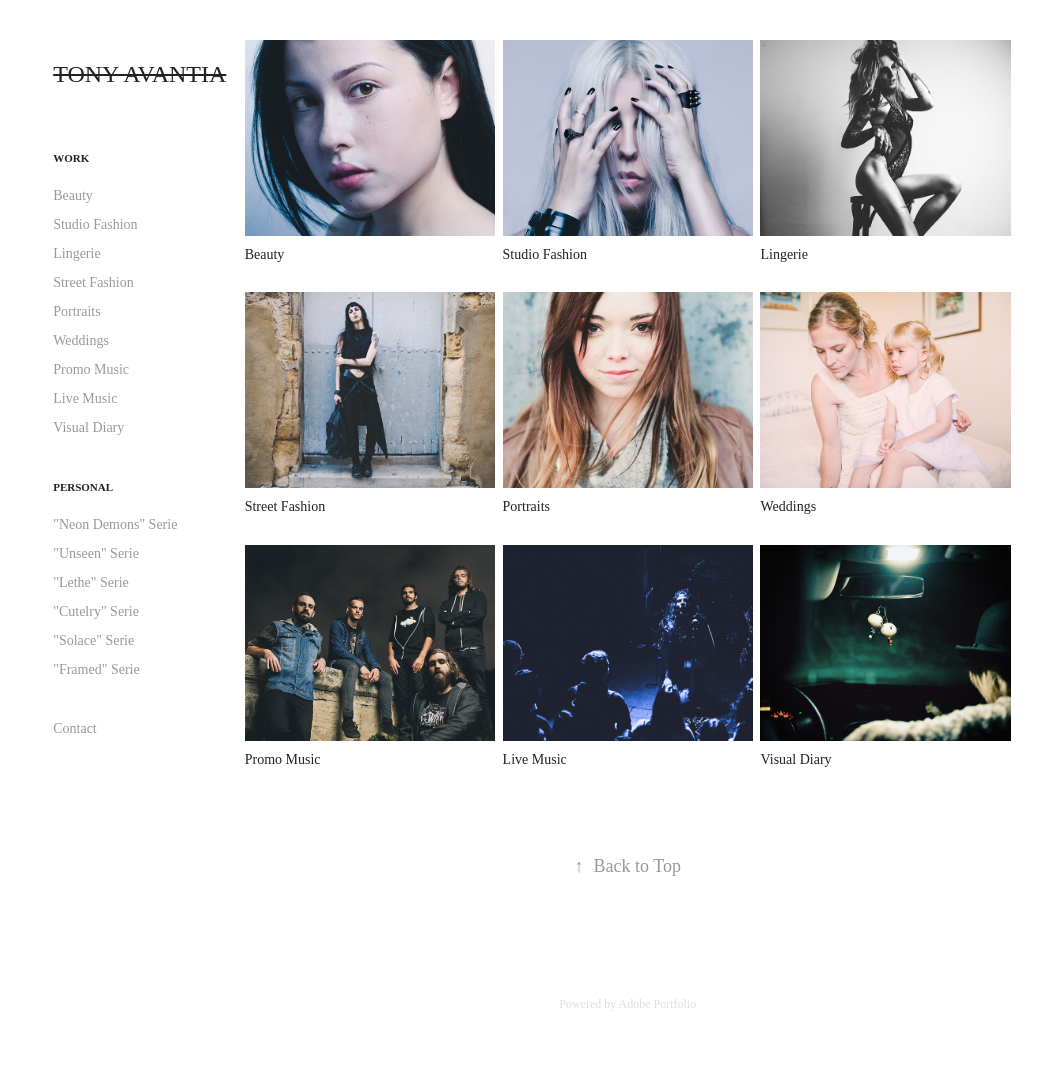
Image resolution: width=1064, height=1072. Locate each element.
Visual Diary (88, 427)
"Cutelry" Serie (96, 611)
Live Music (85, 398)
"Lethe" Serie (91, 582)
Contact (75, 728)
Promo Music (91, 369)
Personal (83, 487)
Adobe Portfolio (658, 1004)
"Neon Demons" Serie (115, 524)
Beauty (73, 195)
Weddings (81, 340)
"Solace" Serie (93, 640)
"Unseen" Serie (96, 553)
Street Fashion (93, 282)
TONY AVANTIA (139, 74)
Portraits (76, 311)
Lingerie (76, 253)
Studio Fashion (95, 224)
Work (71, 158)
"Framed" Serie (96, 669)
